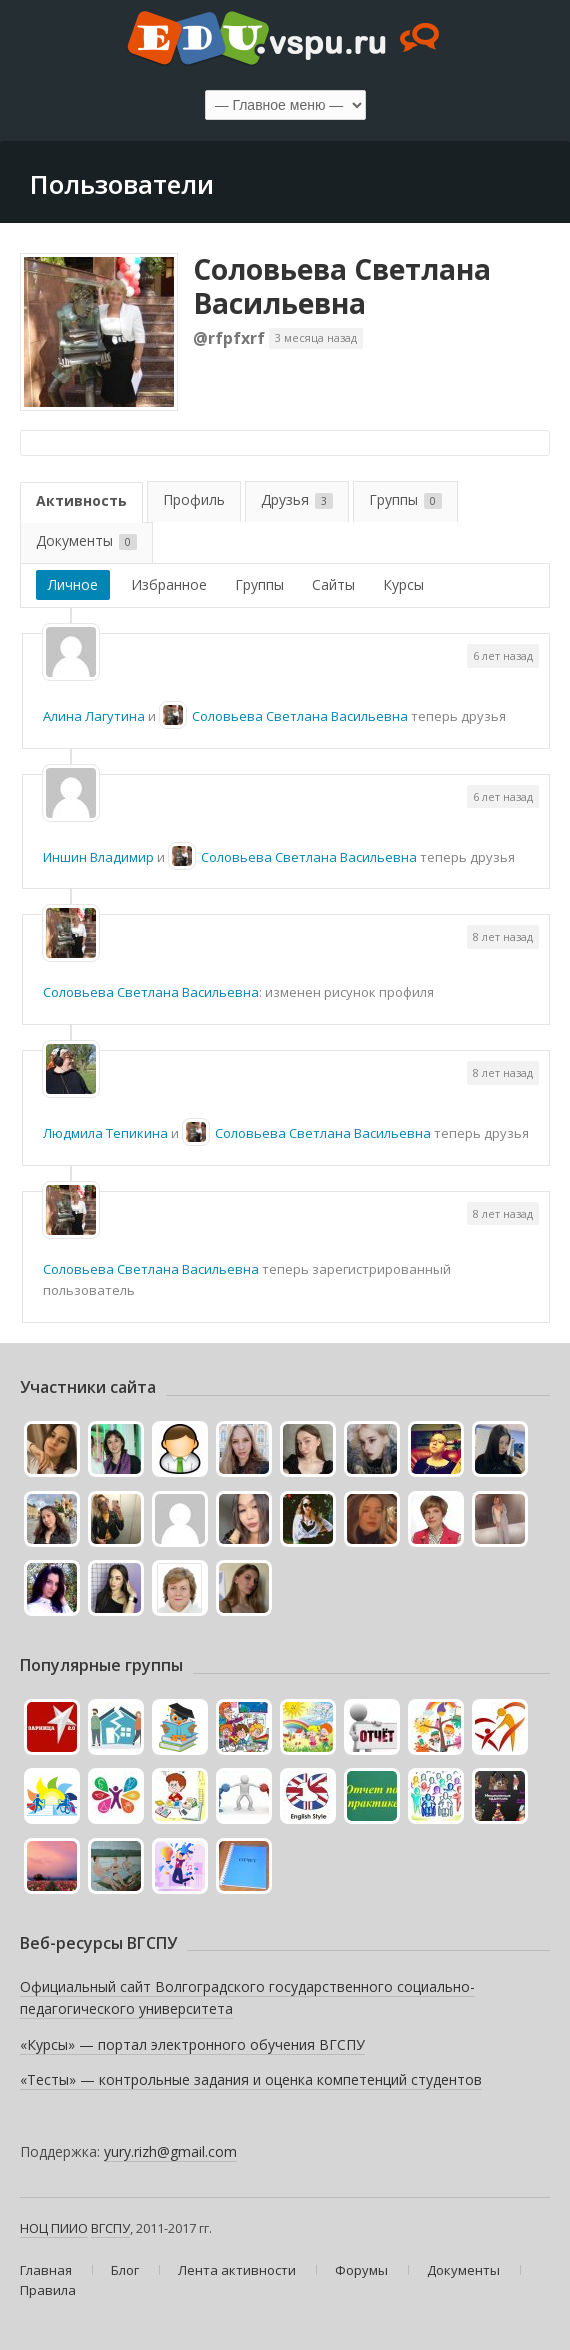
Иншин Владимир (98, 857)
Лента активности (237, 2270)
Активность (81, 500)
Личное (73, 584)
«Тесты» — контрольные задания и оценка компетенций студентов (251, 2079)
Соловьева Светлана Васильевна (342, 286)
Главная (46, 2270)
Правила (48, 2290)
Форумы (361, 2270)
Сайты (333, 584)
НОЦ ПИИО (54, 2228)
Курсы (403, 584)
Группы (405, 499)
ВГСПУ (110, 2228)
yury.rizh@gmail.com (170, 2151)
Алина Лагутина (94, 716)
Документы (86, 540)
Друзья (297, 499)
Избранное (169, 584)
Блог (125, 2270)
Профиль (194, 499)
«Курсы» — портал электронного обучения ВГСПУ (192, 2044)
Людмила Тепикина (105, 1133)
